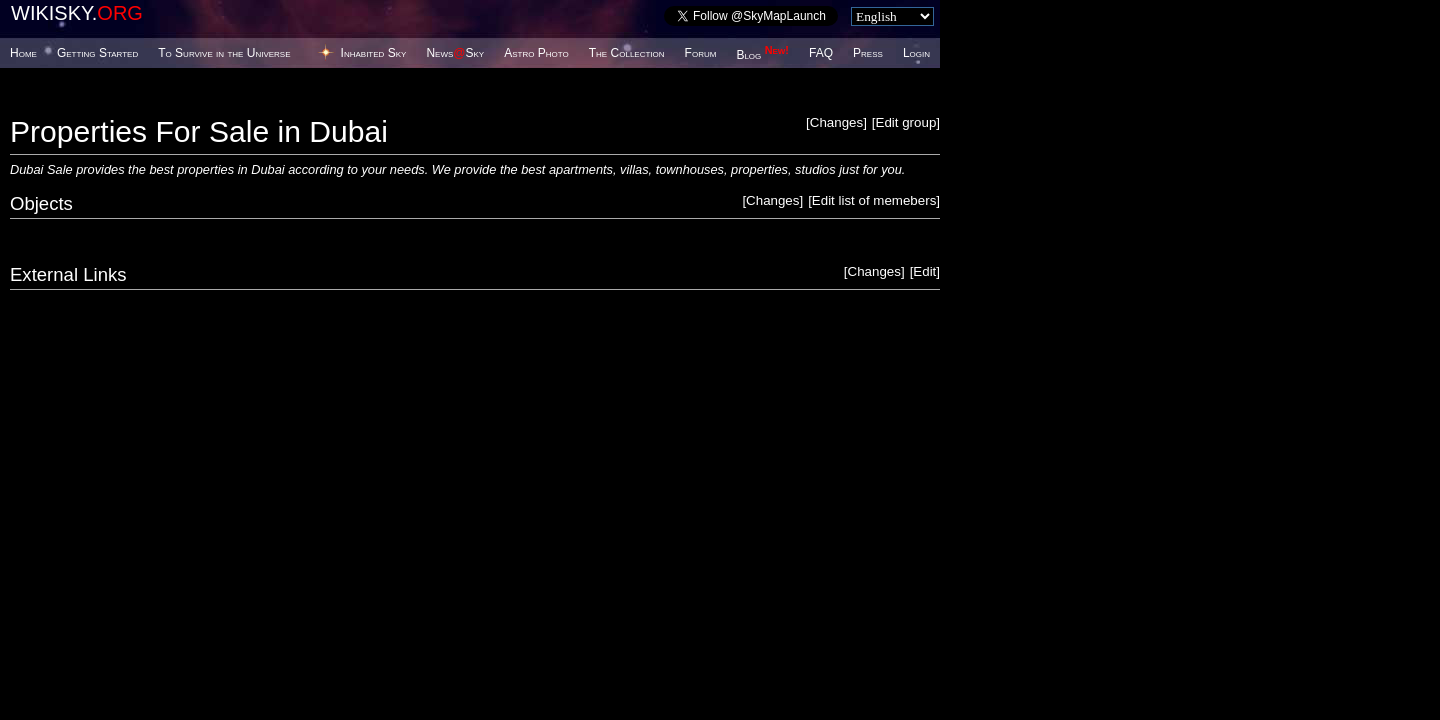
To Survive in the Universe (224, 53)
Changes (836, 122)
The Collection (627, 53)
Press (868, 53)
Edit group (906, 122)
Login (916, 53)
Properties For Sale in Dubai (199, 131)
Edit (924, 271)
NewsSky (455, 53)
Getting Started (97, 53)
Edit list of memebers (874, 200)
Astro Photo (536, 53)
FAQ (821, 53)
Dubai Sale (41, 169)
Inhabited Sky (374, 53)
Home (23, 53)
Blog (762, 55)
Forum (701, 53)
